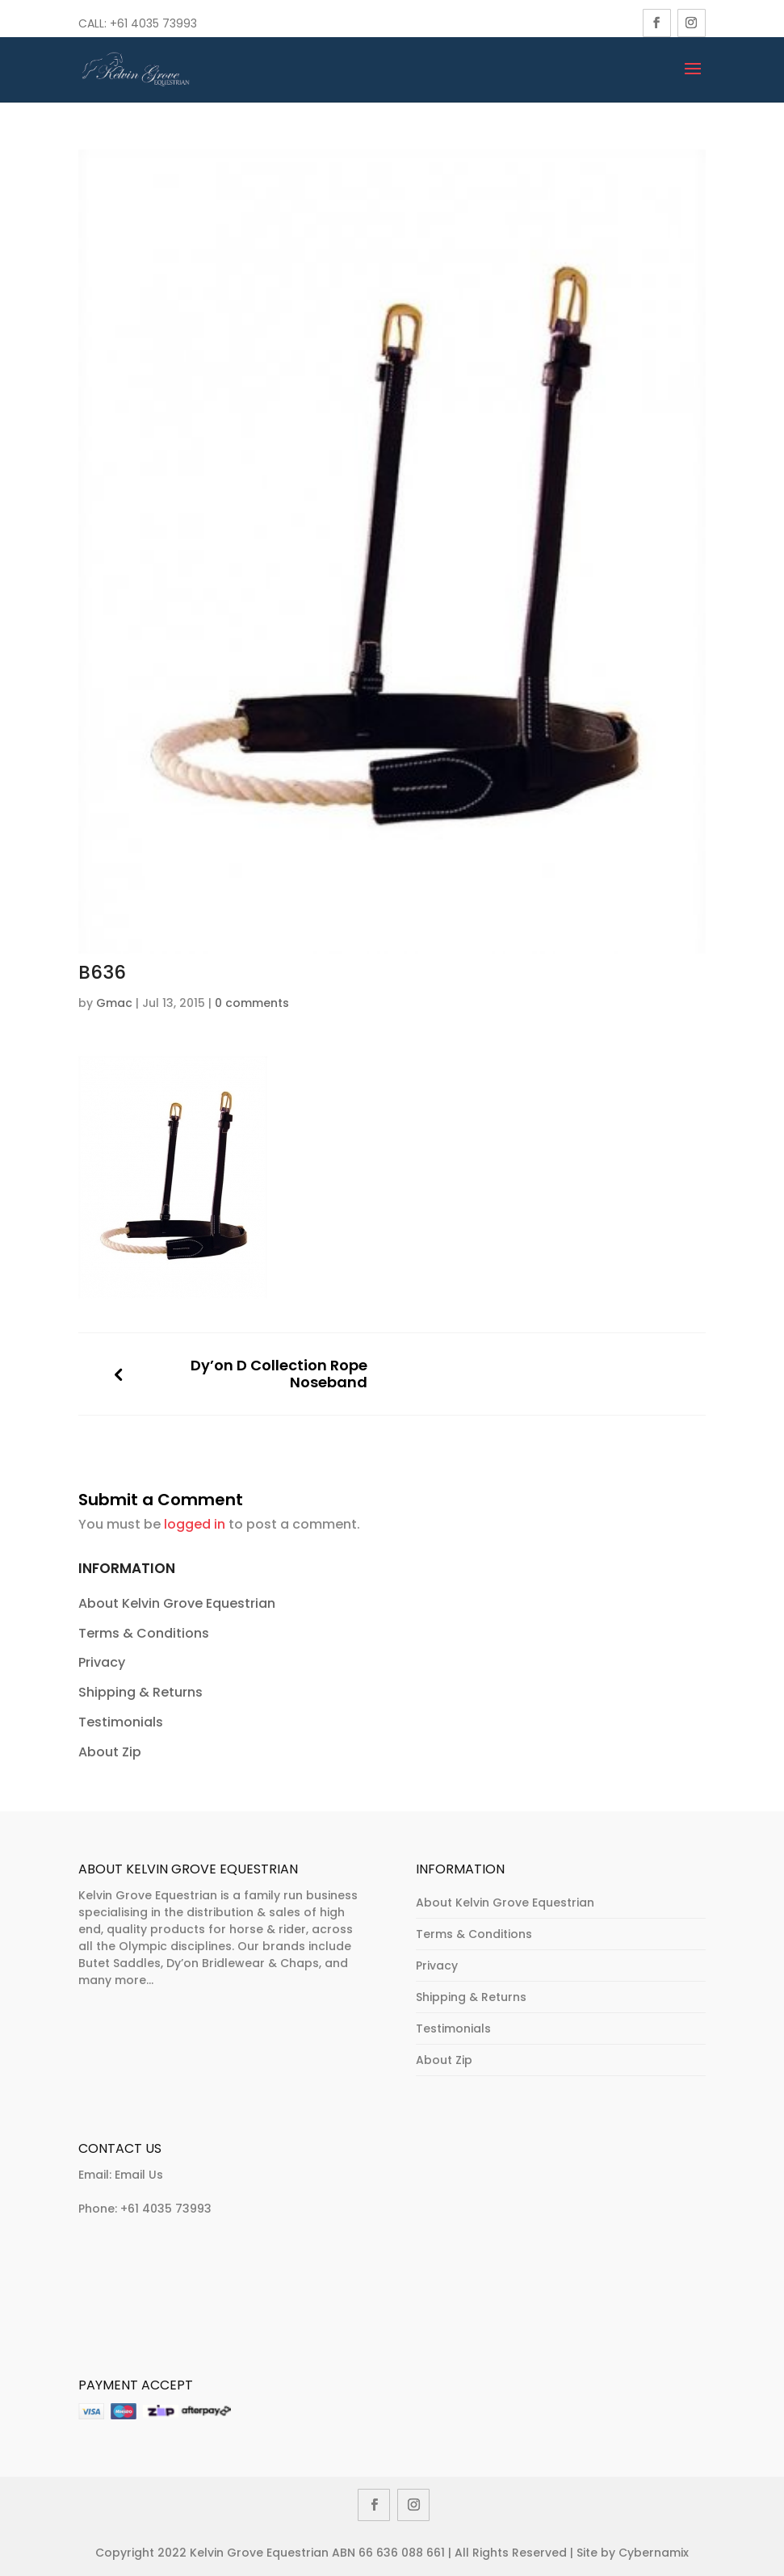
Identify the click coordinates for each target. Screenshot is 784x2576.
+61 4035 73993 (166, 2209)
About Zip (109, 1752)
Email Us (139, 2175)
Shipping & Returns (140, 1692)
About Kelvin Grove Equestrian (176, 1603)
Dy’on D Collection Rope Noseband (279, 1374)
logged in (194, 1524)
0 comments (252, 1003)
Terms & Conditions (143, 1633)
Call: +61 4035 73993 (137, 23)
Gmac (114, 1003)
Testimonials (120, 1722)
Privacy (101, 1662)
